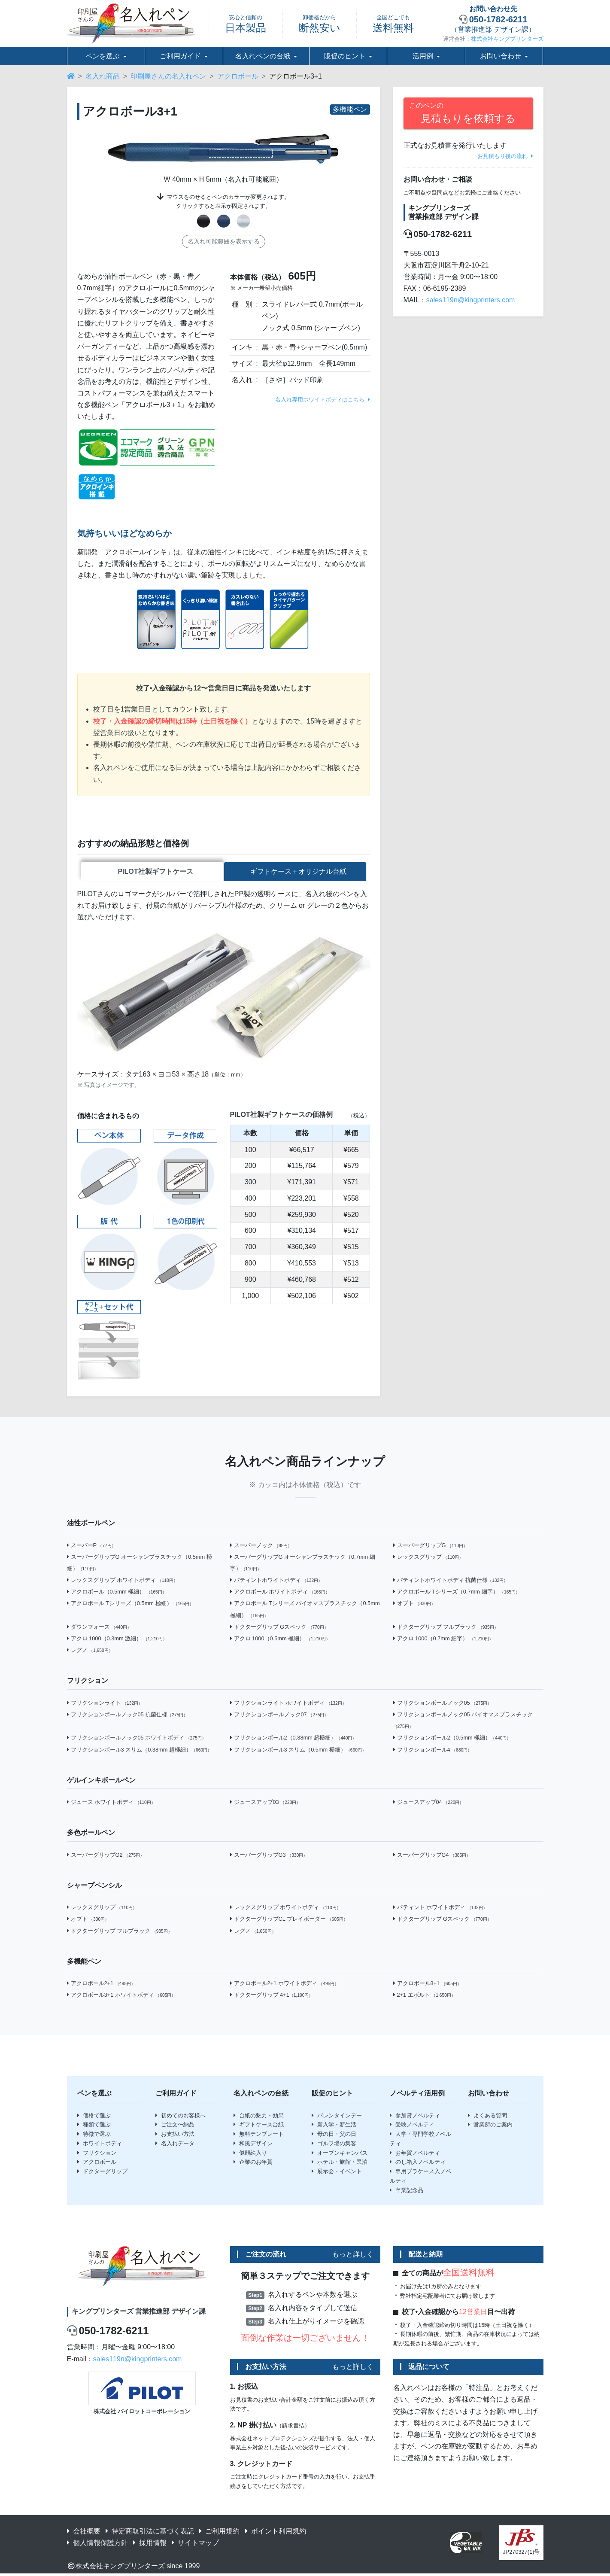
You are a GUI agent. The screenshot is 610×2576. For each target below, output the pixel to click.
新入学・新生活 (334, 2126)
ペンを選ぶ (102, 56)
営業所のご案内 (490, 2126)
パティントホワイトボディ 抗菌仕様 (450, 1581)
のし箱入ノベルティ (418, 2163)
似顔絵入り (250, 2154)
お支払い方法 (174, 2135)
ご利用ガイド (180, 56)
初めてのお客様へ (180, 2117)
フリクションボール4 (432, 1751)
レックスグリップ (428, 1558)
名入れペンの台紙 (262, 56)
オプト (414, 1605)
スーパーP (91, 1546)
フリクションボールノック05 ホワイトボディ (136, 1739)
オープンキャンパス (339, 2154)
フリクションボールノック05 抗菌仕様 (127, 1716)
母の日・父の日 (334, 2135)
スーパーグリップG (430, 1546)
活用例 (423, 56)
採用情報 (150, 2544)
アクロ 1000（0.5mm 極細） (280, 1640)
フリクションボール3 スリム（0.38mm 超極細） (139, 1751)
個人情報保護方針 (97, 2544)
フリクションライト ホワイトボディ (288, 1704)
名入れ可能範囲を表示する (224, 241)
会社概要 (83, 2532)
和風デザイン (253, 2145)
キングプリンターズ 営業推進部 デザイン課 (139, 2313)
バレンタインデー (337, 2117)
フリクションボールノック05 (442, 1704)
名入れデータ (174, 2145)
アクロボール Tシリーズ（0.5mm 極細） (130, 1605)
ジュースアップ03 (265, 1803)
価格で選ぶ (94, 2117)
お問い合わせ (500, 56)
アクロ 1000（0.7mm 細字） (443, 1640)
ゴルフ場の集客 (334, 2145)
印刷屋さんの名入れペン (168, 76)
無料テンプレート (259, 2135)
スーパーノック (261, 1546)
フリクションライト (105, 1704)
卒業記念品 (406, 2192)
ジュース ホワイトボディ (111, 1803)
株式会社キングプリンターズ (507, 39)
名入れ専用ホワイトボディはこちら (322, 399)
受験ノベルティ (412, 2126)
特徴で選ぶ (94, 2135)
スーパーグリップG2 (106, 1856)
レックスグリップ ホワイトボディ (122, 1581)
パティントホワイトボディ (276, 1581)
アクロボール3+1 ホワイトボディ (121, 1996)
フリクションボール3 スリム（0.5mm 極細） (298, 1751)
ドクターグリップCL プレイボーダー (289, 1920)
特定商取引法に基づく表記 (150, 2532)
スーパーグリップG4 (432, 1856)
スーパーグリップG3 (269, 1856)
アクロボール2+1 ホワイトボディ (284, 1985)
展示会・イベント (337, 2173)
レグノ (90, 1651)
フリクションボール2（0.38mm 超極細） (293, 1739)
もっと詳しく (352, 2256)
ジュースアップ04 (428, 1803)
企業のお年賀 (253, 2163)
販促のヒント (344, 56)
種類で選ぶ (94, 2126)
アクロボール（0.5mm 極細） (117, 1593)
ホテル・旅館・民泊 (339, 2163)
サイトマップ (195, 2544)
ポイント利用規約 (275, 2532)
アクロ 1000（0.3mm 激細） (117, 1640)
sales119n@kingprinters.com (470, 300)
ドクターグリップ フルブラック (445, 1628)
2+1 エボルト (424, 1996)
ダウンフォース (99, 1628)
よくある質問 (487, 2117)
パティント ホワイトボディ (440, 1909)
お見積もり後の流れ (505, 156)
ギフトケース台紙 (259, 2126)
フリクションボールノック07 (279, 1716)
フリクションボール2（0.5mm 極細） (452, 1739)
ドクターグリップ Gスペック (279, 1628)
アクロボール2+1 (101, 1985)
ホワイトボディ (99, 2145)
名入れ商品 (102, 76)
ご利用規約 (219, 2532)
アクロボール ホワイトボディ (280, 1593)
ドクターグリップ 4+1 (271, 1996)
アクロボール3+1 (427, 1985)
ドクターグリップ (102, 2173)
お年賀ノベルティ (415, 2154)
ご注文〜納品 (174, 2126)
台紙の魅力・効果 (259, 2117)
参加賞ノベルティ (415, 2117)
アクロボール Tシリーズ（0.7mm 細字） (456, 1593)
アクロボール (237, 76)
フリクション (96, 2154)
